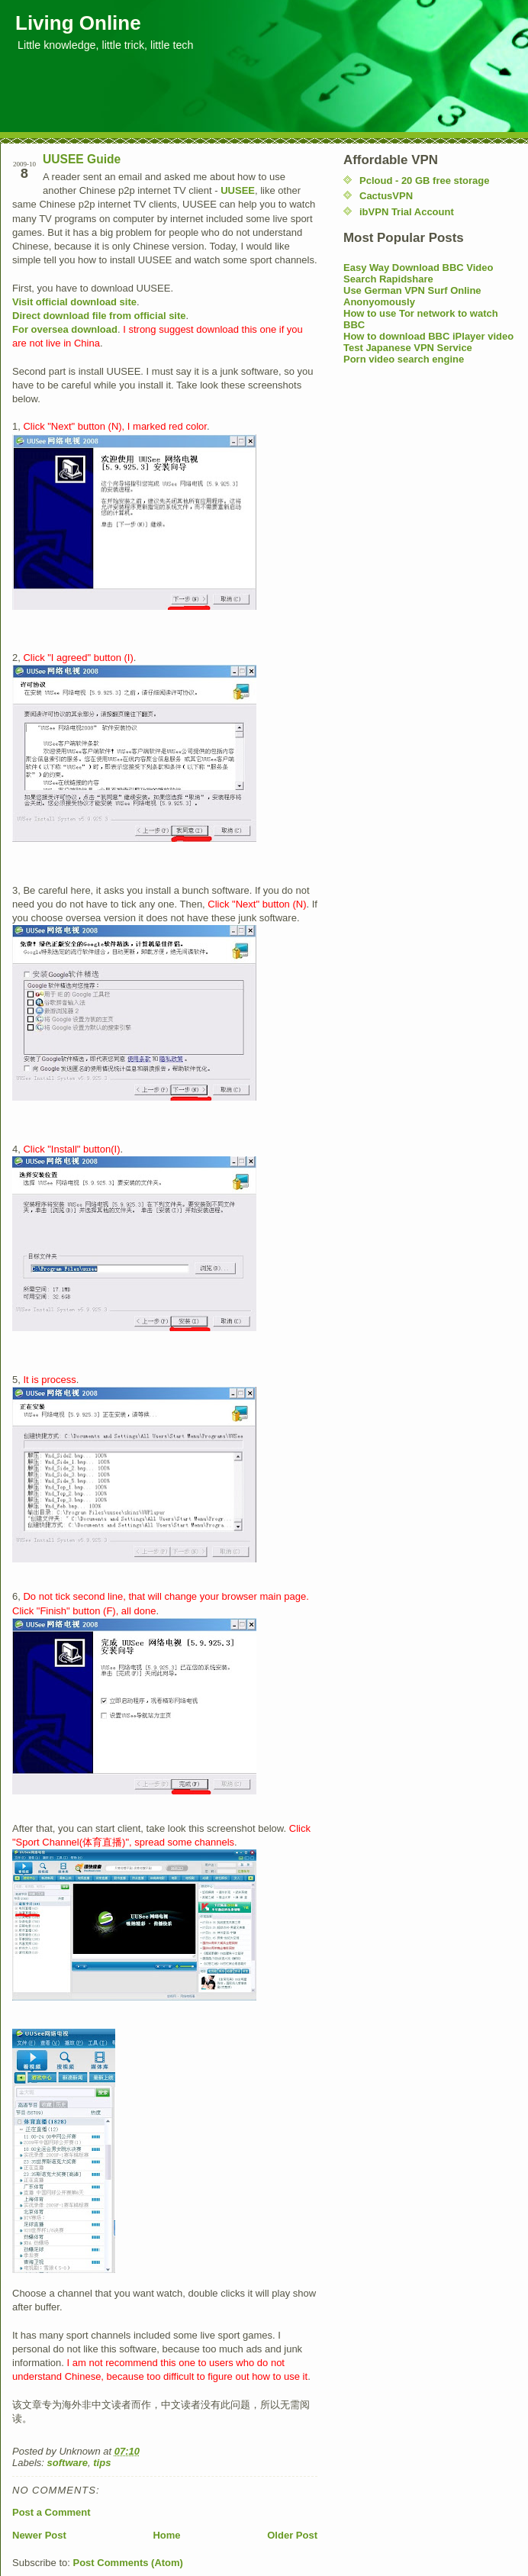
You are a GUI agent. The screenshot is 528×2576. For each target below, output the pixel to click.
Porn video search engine (403, 359)
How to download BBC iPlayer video (428, 336)
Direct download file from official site (99, 315)
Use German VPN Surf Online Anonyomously (412, 296)
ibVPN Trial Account (406, 212)
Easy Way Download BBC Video (418, 267)
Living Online (78, 22)
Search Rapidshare (388, 279)
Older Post (292, 2535)
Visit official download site (74, 302)
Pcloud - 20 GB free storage (424, 180)
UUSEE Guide (82, 159)
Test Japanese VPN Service (407, 347)
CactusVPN (386, 196)
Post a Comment (51, 2512)
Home (166, 2535)
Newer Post (39, 2535)
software (67, 2462)
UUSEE (238, 190)
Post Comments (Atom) (128, 2562)
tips (102, 2462)
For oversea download (65, 329)
